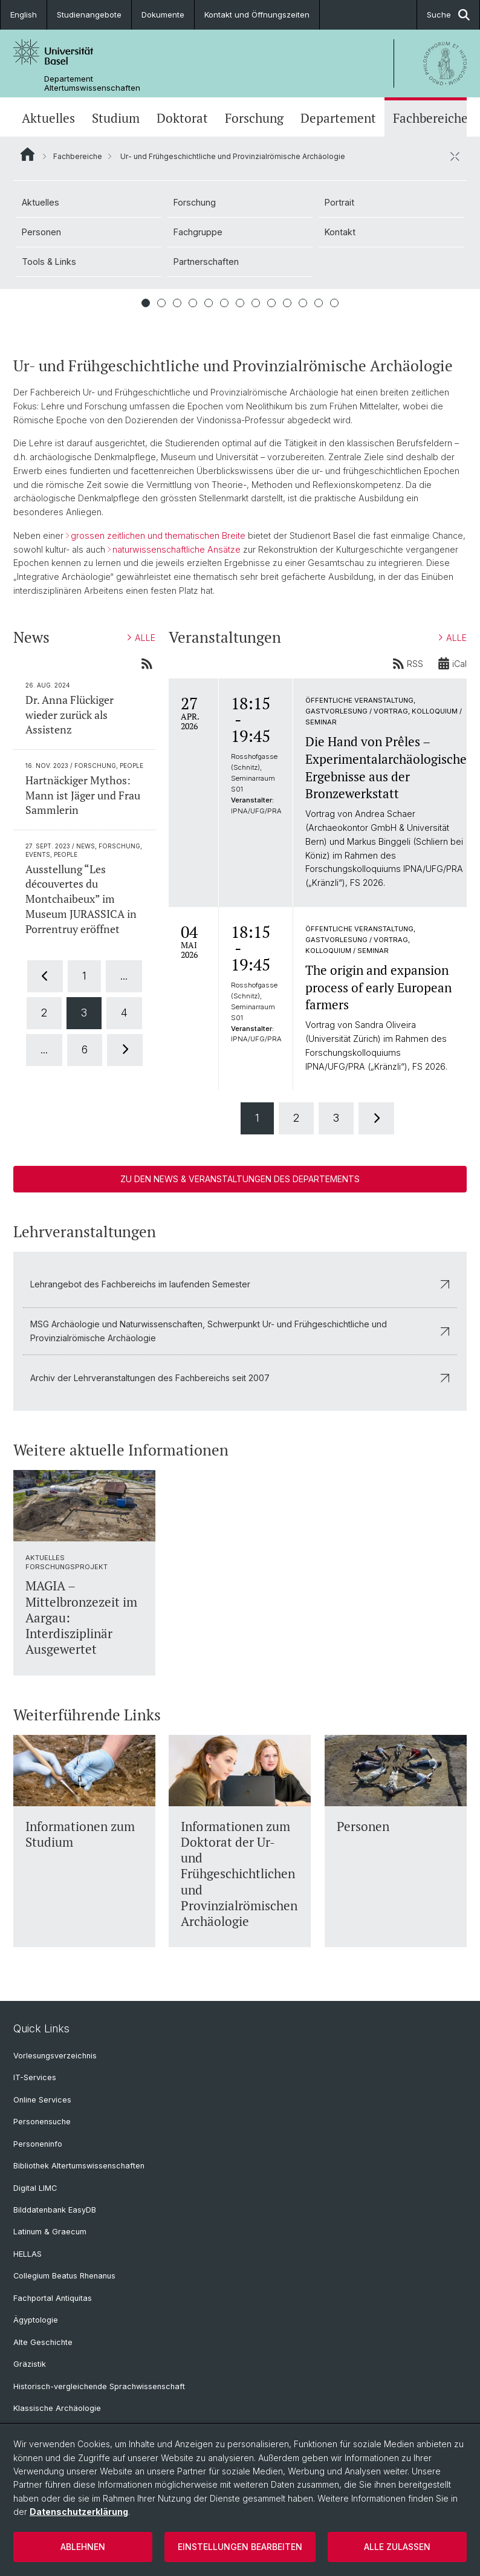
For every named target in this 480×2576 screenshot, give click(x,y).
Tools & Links (49, 261)
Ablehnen (82, 2547)
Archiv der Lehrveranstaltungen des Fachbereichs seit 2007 (240, 1378)
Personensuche (42, 2121)
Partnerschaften (206, 261)
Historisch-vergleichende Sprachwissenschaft (99, 2386)
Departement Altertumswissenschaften (92, 83)
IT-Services (34, 2077)
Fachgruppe (198, 232)
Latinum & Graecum (49, 2231)
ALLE (141, 638)
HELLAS (27, 2254)
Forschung (254, 118)
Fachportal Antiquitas (52, 2298)
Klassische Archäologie (57, 2408)
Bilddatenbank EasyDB (54, 2209)
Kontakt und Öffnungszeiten (257, 14)
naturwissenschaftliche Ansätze (176, 549)
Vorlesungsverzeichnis (55, 2055)
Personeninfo (37, 2143)
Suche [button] (448, 15)
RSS (407, 663)
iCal (452, 663)
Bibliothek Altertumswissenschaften (78, 2165)
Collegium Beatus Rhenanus (64, 2275)
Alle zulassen (397, 2547)
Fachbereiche (430, 118)
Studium (116, 118)
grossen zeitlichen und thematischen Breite (158, 535)
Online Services (42, 2099)
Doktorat (182, 118)
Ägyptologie (35, 2319)
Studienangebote (89, 14)
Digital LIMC (35, 2188)
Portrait (339, 202)
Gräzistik (29, 2364)
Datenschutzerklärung (79, 2511)
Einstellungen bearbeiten (240, 2547)
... (124, 975)
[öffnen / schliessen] (455, 156)
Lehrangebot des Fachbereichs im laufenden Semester (240, 1284)
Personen (41, 232)
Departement (338, 118)
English (23, 14)
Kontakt (340, 232)
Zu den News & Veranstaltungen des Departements (240, 1179)
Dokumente (162, 14)
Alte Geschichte (43, 2342)
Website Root (27, 154)
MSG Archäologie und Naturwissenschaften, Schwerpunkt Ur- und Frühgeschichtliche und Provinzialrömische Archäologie (240, 1330)
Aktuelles (48, 118)
